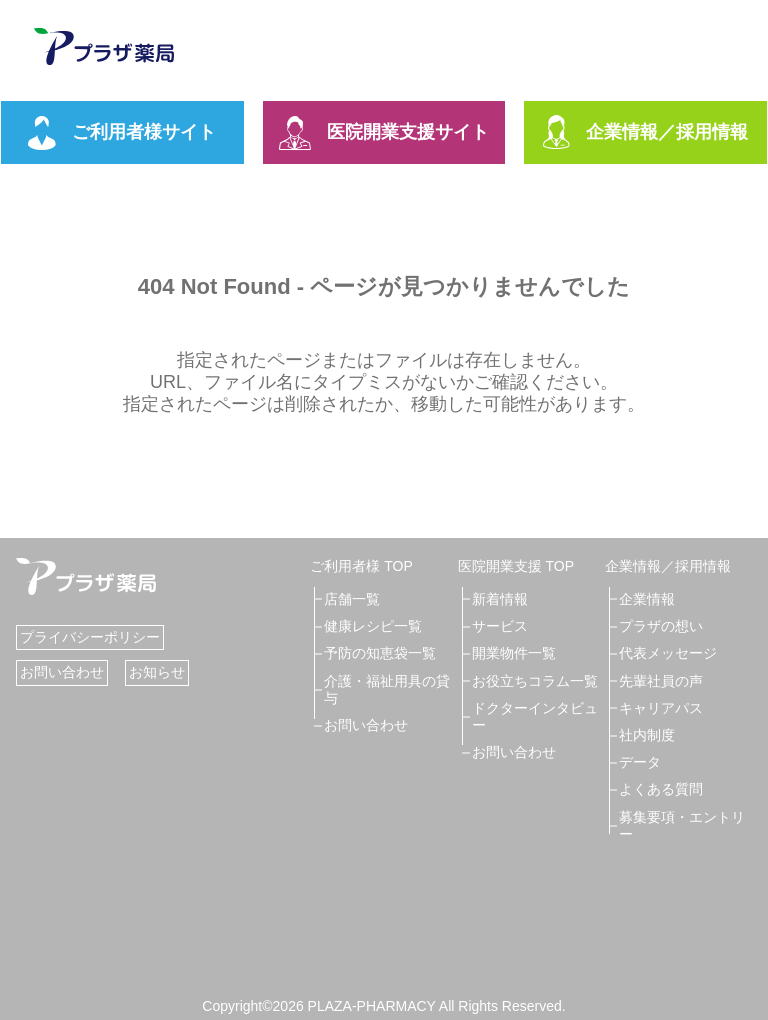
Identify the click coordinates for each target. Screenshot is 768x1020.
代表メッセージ (668, 653)
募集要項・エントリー (682, 825)
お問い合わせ (62, 672)
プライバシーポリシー (90, 637)
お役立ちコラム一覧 (535, 681)
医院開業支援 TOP (516, 566)
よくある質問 (661, 789)
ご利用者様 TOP (361, 566)
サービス (500, 626)
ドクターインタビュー (535, 716)
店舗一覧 (352, 599)
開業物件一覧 (514, 653)
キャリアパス (661, 708)
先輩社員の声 (661, 681)
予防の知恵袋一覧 (380, 653)
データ (640, 762)
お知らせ (157, 672)
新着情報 (500, 599)
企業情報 (647, 599)
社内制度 (647, 735)
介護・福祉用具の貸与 (387, 689)
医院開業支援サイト (384, 133)
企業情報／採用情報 (645, 133)
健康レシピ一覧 (373, 626)
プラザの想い (661, 626)
